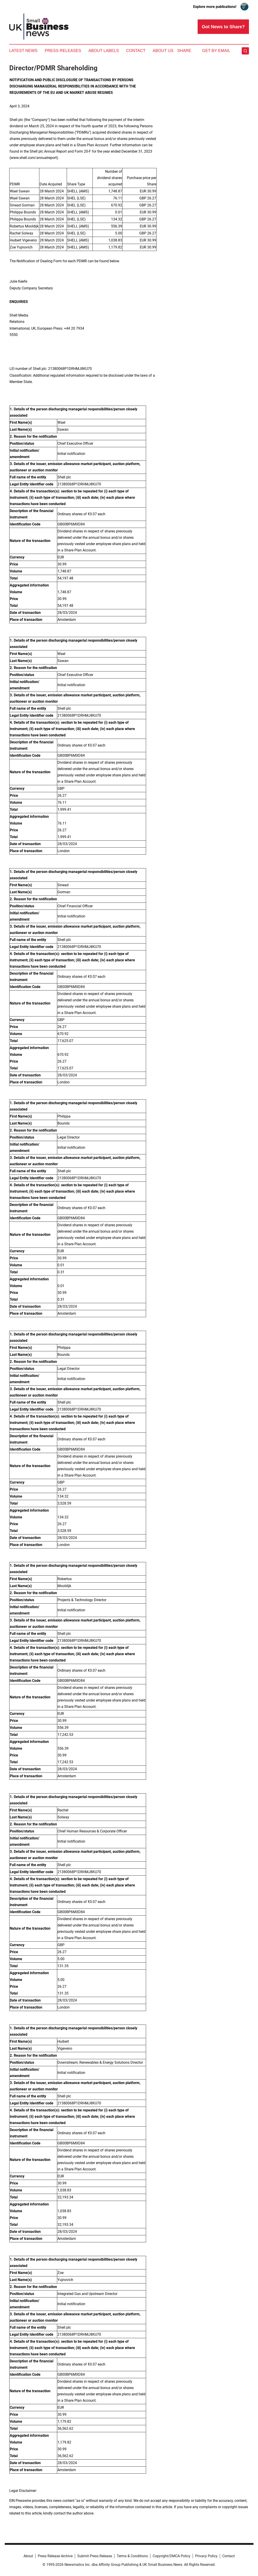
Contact (136, 50)
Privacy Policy (206, 2556)
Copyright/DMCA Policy (171, 2556)
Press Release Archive (55, 2556)
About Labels (103, 50)
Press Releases (63, 50)
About (28, 2556)
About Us (163, 50)
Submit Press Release (94, 2556)
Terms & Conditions (132, 2556)
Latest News (23, 50)
